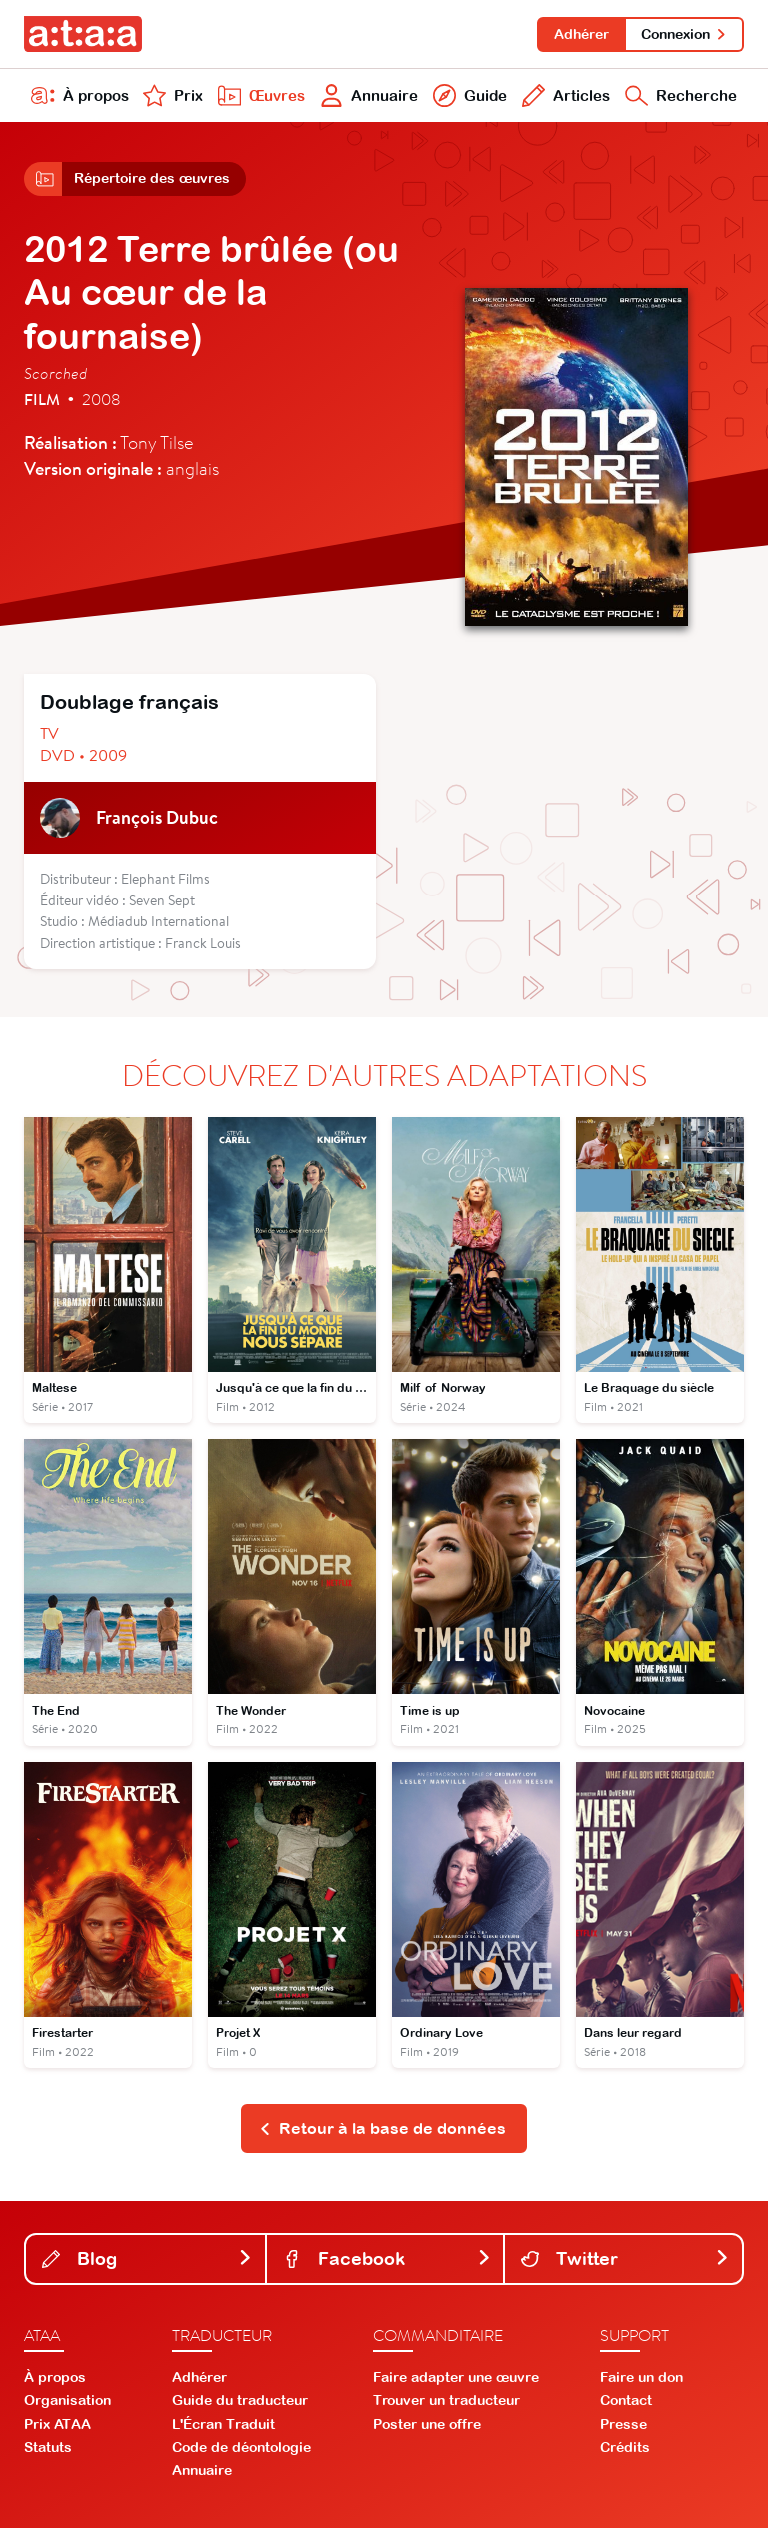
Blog (147, 2264)
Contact (626, 2407)
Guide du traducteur (240, 2407)
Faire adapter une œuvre (456, 2384)
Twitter (625, 2264)
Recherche (679, 98)
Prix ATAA (57, 2430)
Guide (467, 98)
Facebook (387, 2264)
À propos (80, 98)
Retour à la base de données (382, 2135)
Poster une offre (427, 2430)
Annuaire (367, 98)
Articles (563, 98)
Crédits (625, 2454)
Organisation (67, 2407)
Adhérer (578, 34)
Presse (623, 2430)
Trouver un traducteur (446, 2407)
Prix (172, 98)
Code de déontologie (241, 2454)
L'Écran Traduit (223, 2430)
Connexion (683, 34)
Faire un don (641, 2384)
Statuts (48, 2454)
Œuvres (259, 98)
